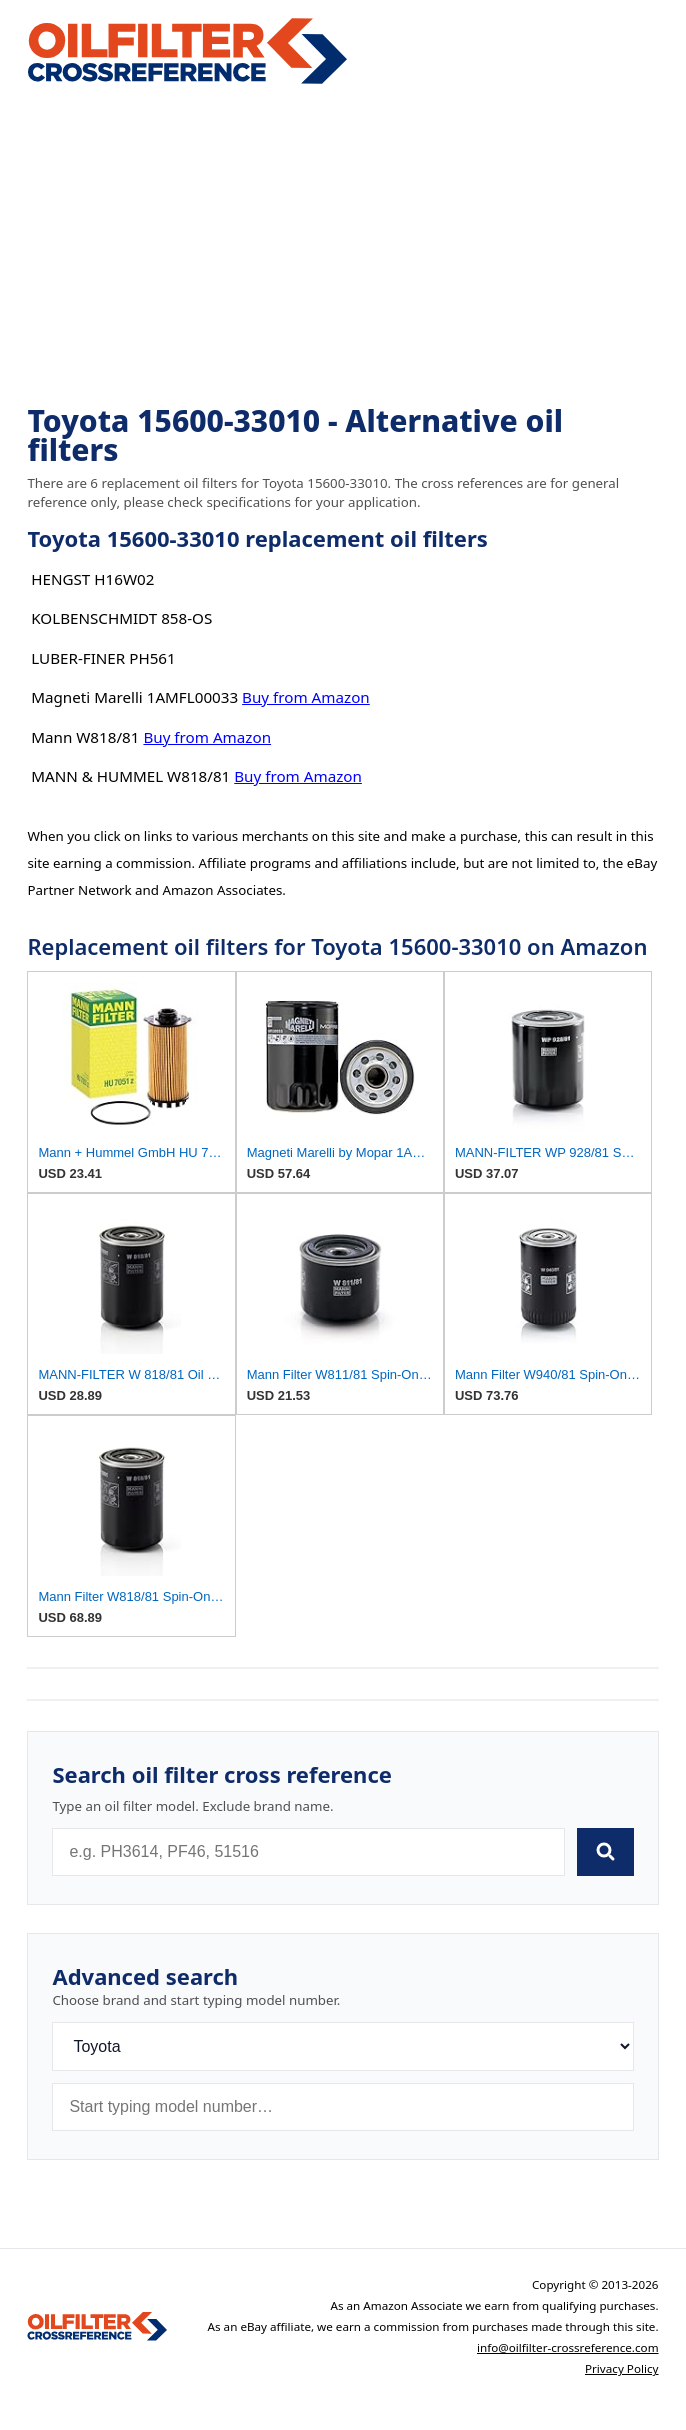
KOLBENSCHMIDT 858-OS (121, 618)
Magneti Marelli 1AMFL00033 (134, 697)
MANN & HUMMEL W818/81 (130, 776)
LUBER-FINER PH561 (103, 658)
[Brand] (342, 2046)
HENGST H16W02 (92, 579)
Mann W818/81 (85, 737)
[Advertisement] (342, 246)
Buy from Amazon (306, 697)
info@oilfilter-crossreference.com (568, 2347)
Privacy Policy (622, 2368)
